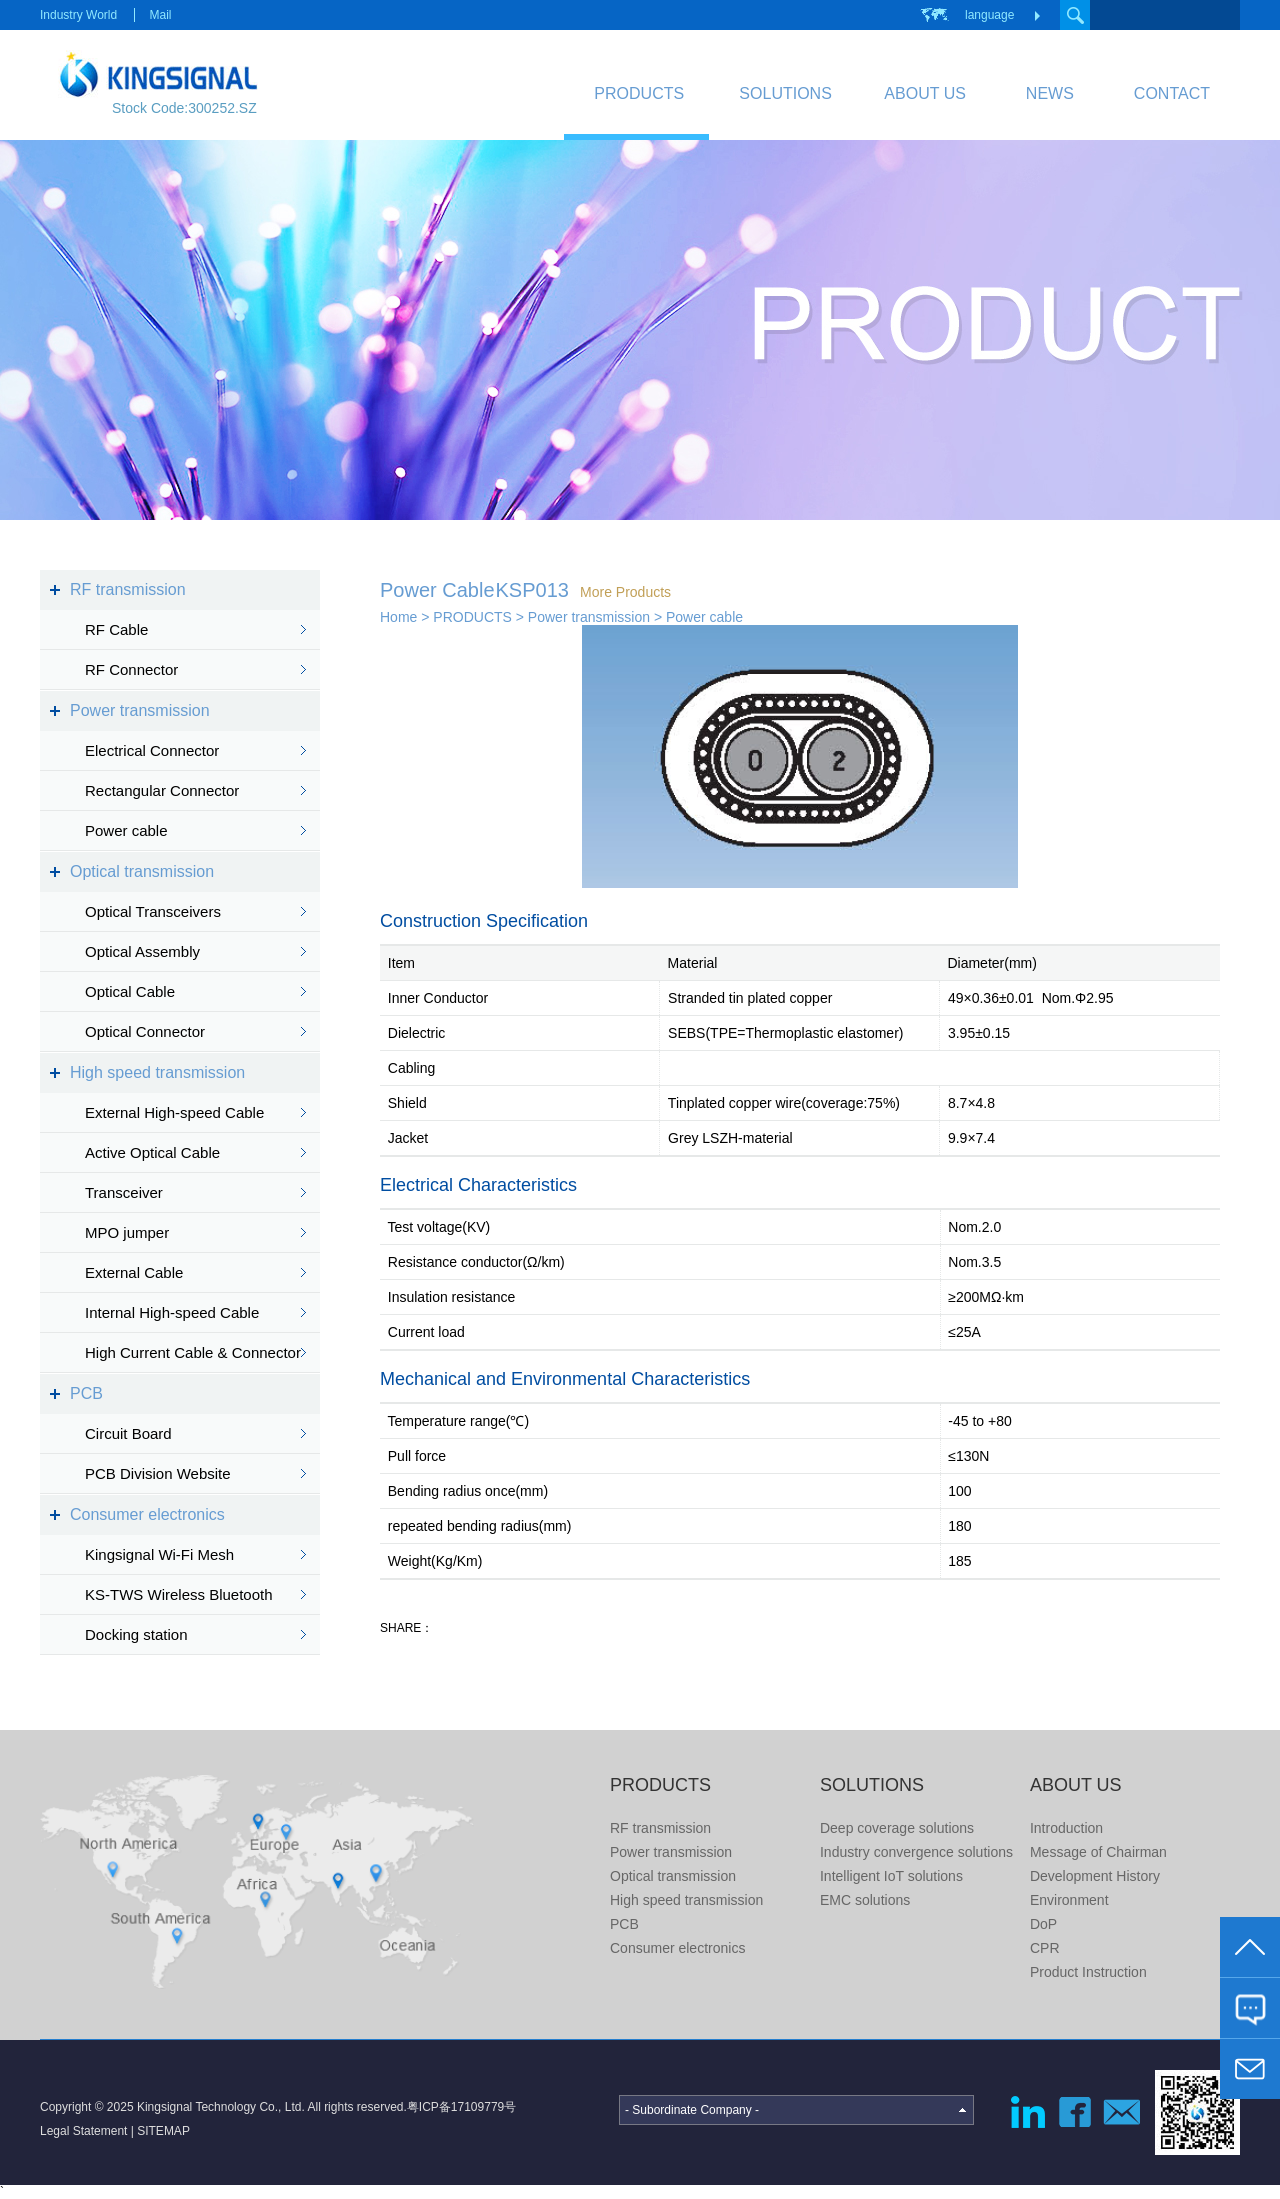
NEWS (1050, 93)
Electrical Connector (152, 750)
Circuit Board (128, 1433)
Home (398, 617)
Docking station (136, 1634)
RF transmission (128, 589)
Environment (1069, 1900)
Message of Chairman (1098, 1852)
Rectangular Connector (162, 790)
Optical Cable (130, 991)
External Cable (134, 1272)
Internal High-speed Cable (172, 1312)
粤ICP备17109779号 (461, 2107)
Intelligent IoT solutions (891, 1876)
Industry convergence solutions (916, 1852)
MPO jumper (127, 1232)
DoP (1043, 1924)
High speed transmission (157, 1072)
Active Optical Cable (152, 1152)
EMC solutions (865, 1900)
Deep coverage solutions (897, 1828)
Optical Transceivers (153, 911)
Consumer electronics (147, 1514)
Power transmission (140, 710)
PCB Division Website (158, 1473)
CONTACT (1172, 93)
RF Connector (131, 669)
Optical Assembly (142, 951)
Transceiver (124, 1192)
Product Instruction (1088, 1972)
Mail (160, 15)
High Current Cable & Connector (193, 1352)
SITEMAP (163, 2131)
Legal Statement (83, 2131)
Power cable (126, 830)
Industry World (78, 15)
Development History (1095, 1876)
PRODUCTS (639, 93)
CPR (1045, 1948)
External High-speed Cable (174, 1112)
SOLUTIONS (785, 93)
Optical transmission (142, 871)
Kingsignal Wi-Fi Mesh (159, 1554)
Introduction (1066, 1828)
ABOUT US (925, 93)
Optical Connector (145, 1031)
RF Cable (116, 629)
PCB (86, 1393)
